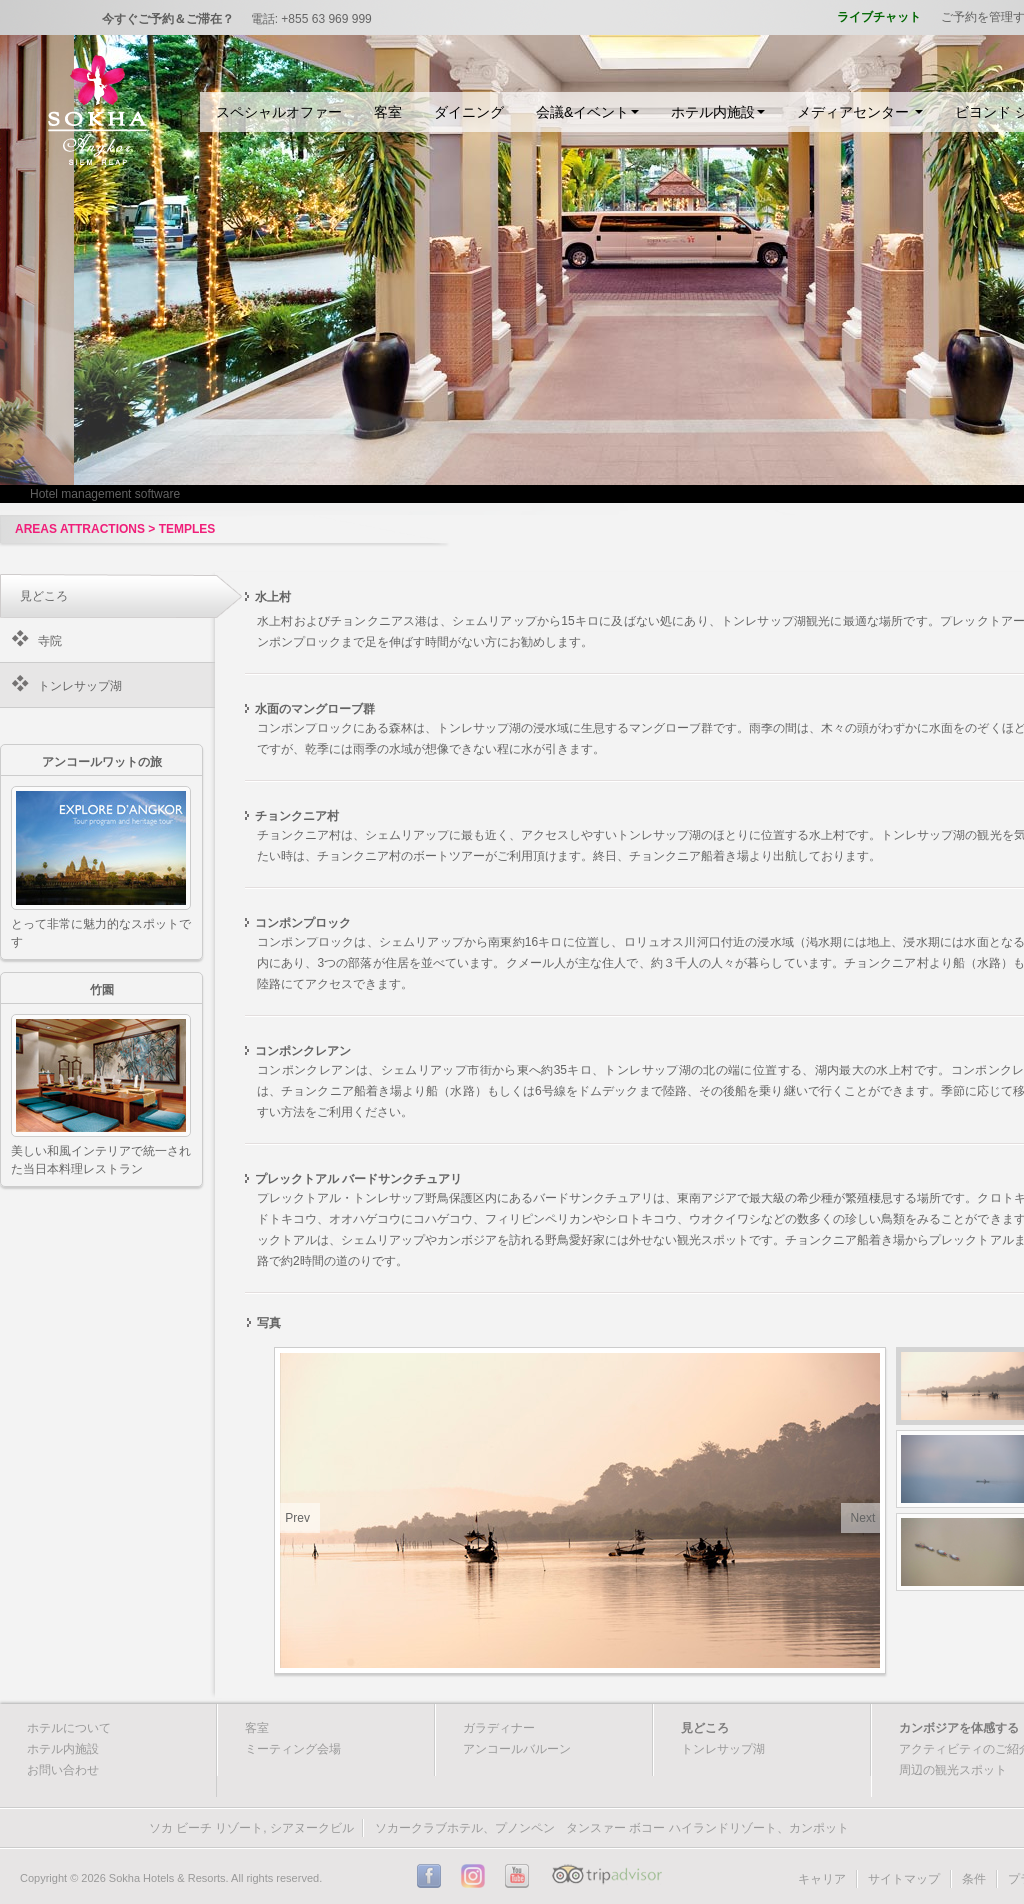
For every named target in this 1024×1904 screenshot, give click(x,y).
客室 (388, 112)
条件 (974, 1879)
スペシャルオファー (279, 112)
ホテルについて (69, 1728)
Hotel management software (105, 494)
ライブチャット (879, 17)
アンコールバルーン (517, 1749)
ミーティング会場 (293, 1749)
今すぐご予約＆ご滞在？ (168, 19)
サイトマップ (904, 1879)
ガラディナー (499, 1728)
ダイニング (469, 112)
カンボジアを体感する (959, 1728)
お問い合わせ (63, 1770)
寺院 (50, 641)
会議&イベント (587, 112)
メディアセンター (860, 112)
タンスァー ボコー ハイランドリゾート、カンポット (707, 1828)
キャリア (822, 1879)
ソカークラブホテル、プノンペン (465, 1828)
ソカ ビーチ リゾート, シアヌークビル (251, 1828)
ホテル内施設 (718, 112)
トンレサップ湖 (80, 686)
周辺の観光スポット (953, 1770)
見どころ (705, 1728)
